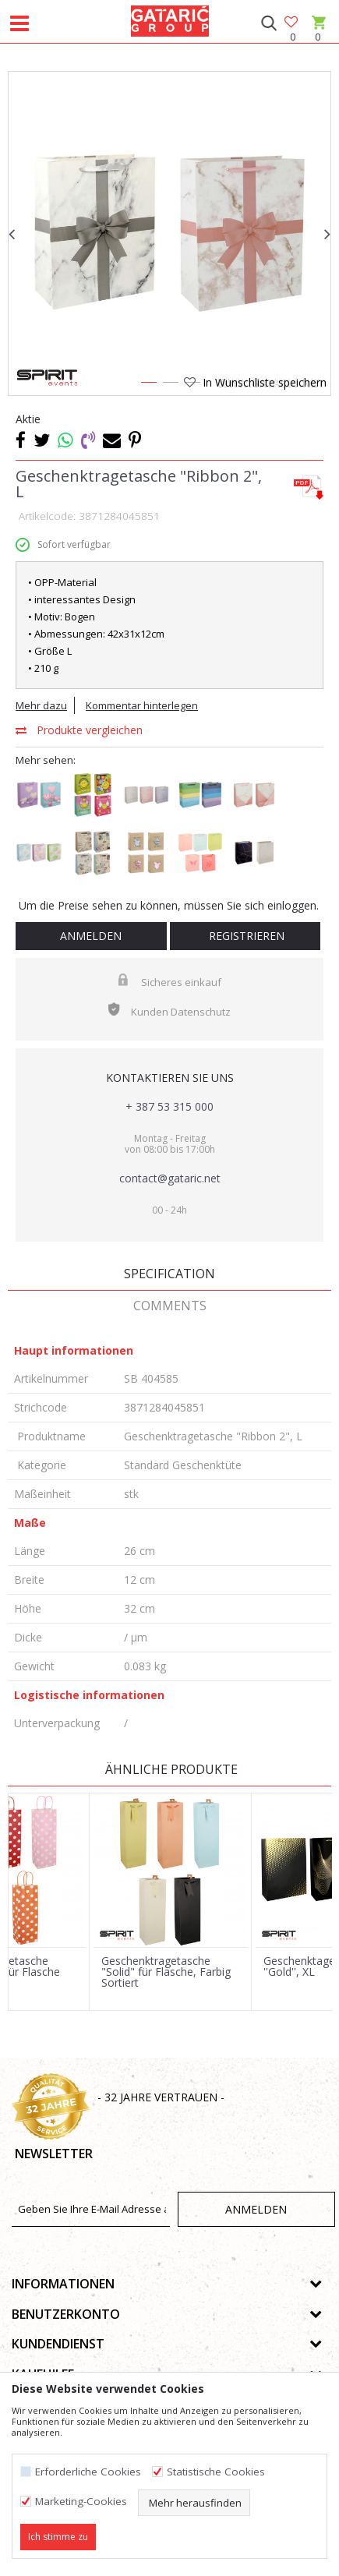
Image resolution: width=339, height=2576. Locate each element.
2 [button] (170, 385)
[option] (169, 233)
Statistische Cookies (216, 2472)
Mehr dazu (41, 705)
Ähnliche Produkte (170, 1769)
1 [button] (148, 385)
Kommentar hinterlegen (142, 705)
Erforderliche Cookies (88, 2472)
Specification (169, 1273)
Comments (170, 1305)
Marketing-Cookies (81, 2501)
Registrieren (245, 935)
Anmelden (91, 935)
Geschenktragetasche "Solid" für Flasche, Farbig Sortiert (166, 1972)
